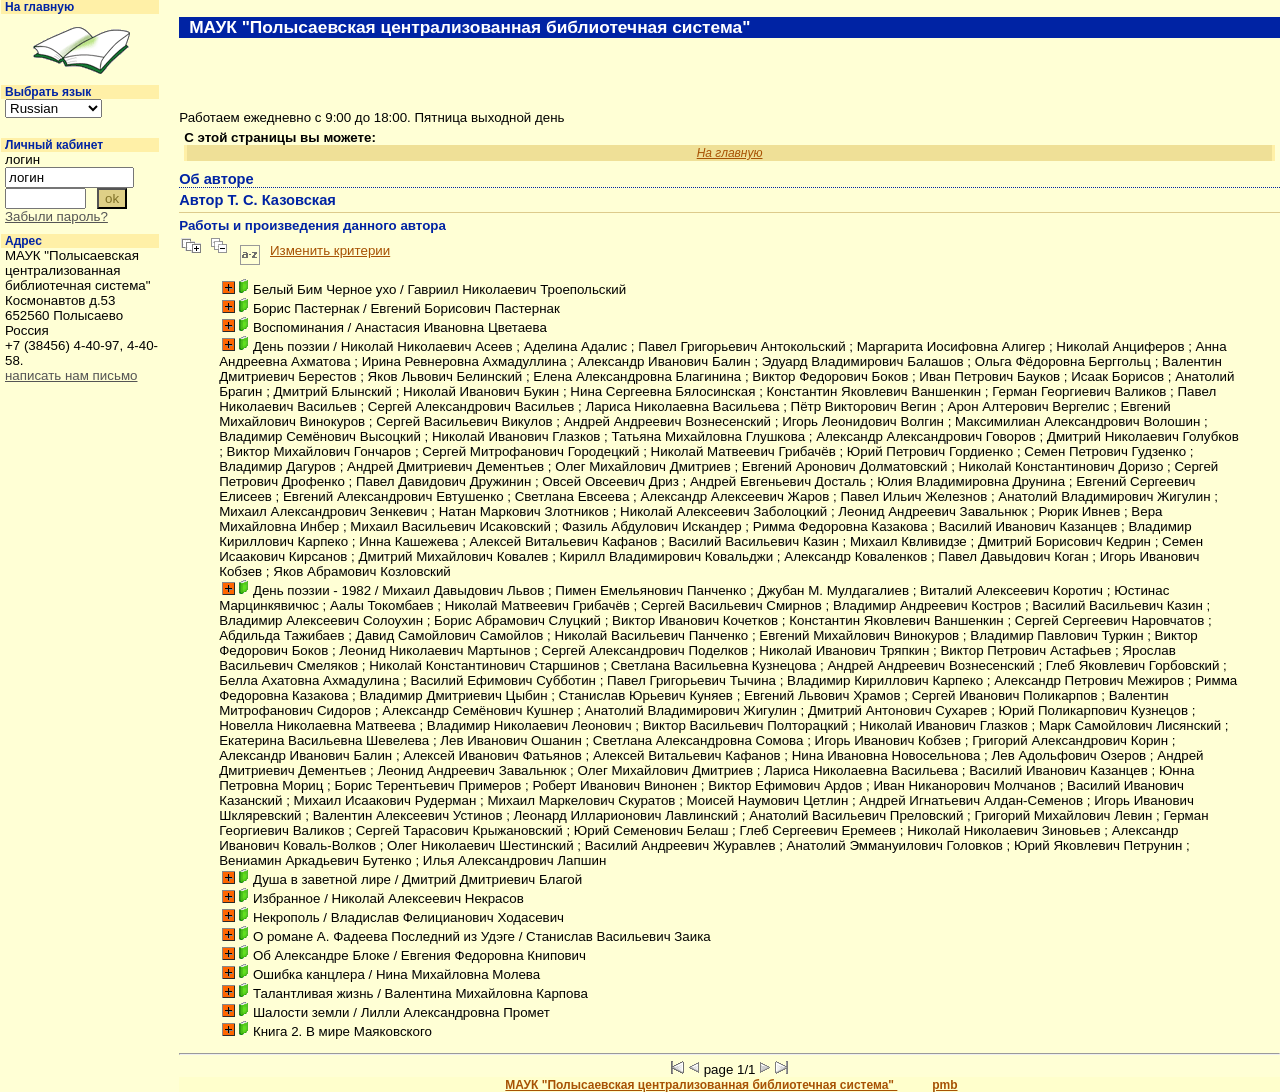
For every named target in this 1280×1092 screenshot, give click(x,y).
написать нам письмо (71, 375)
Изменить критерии (330, 250)
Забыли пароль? (56, 216)
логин (22, 159)
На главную (39, 7)
